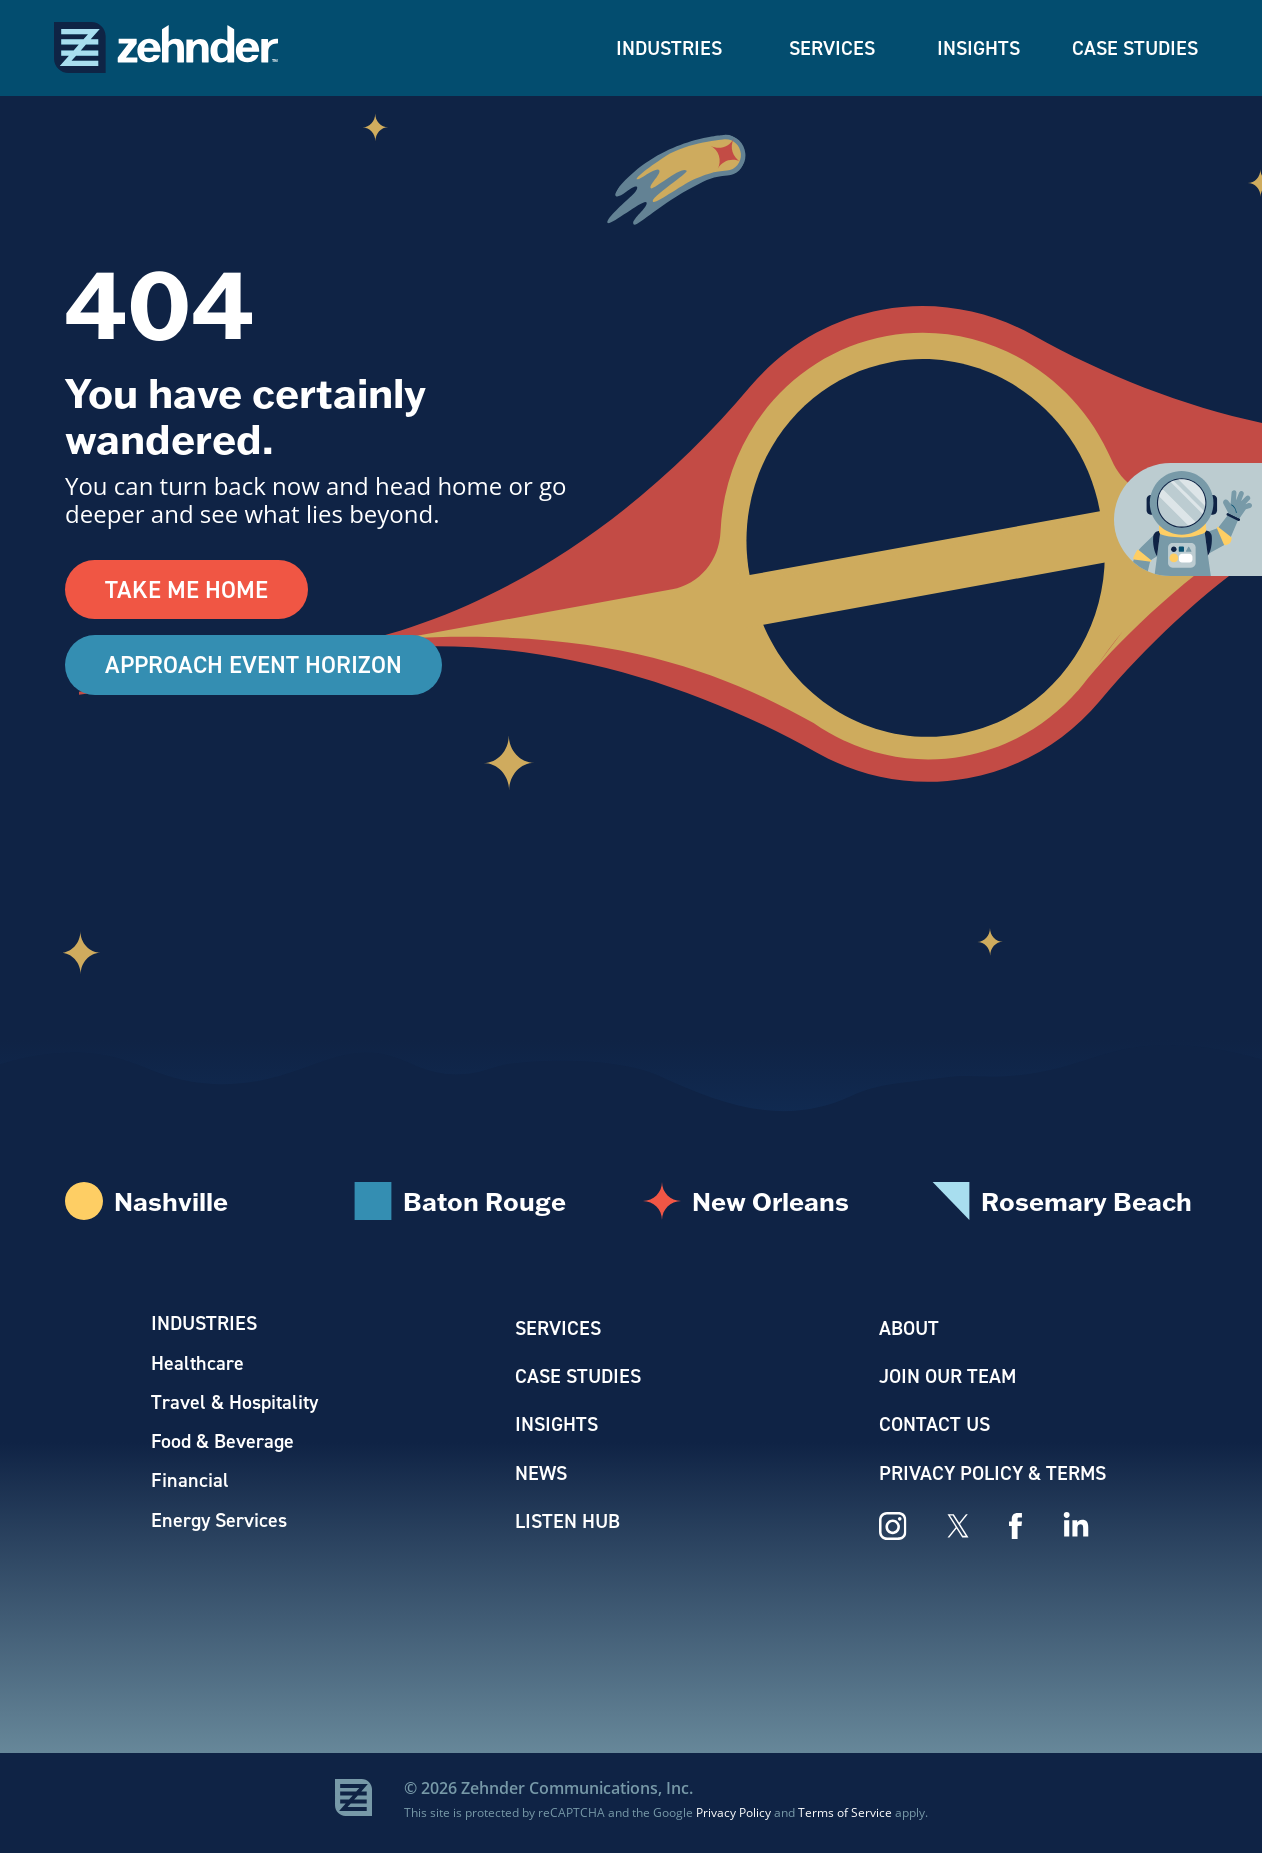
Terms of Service (845, 1817)
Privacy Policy (733, 1817)
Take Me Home (186, 590)
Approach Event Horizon (255, 666)
